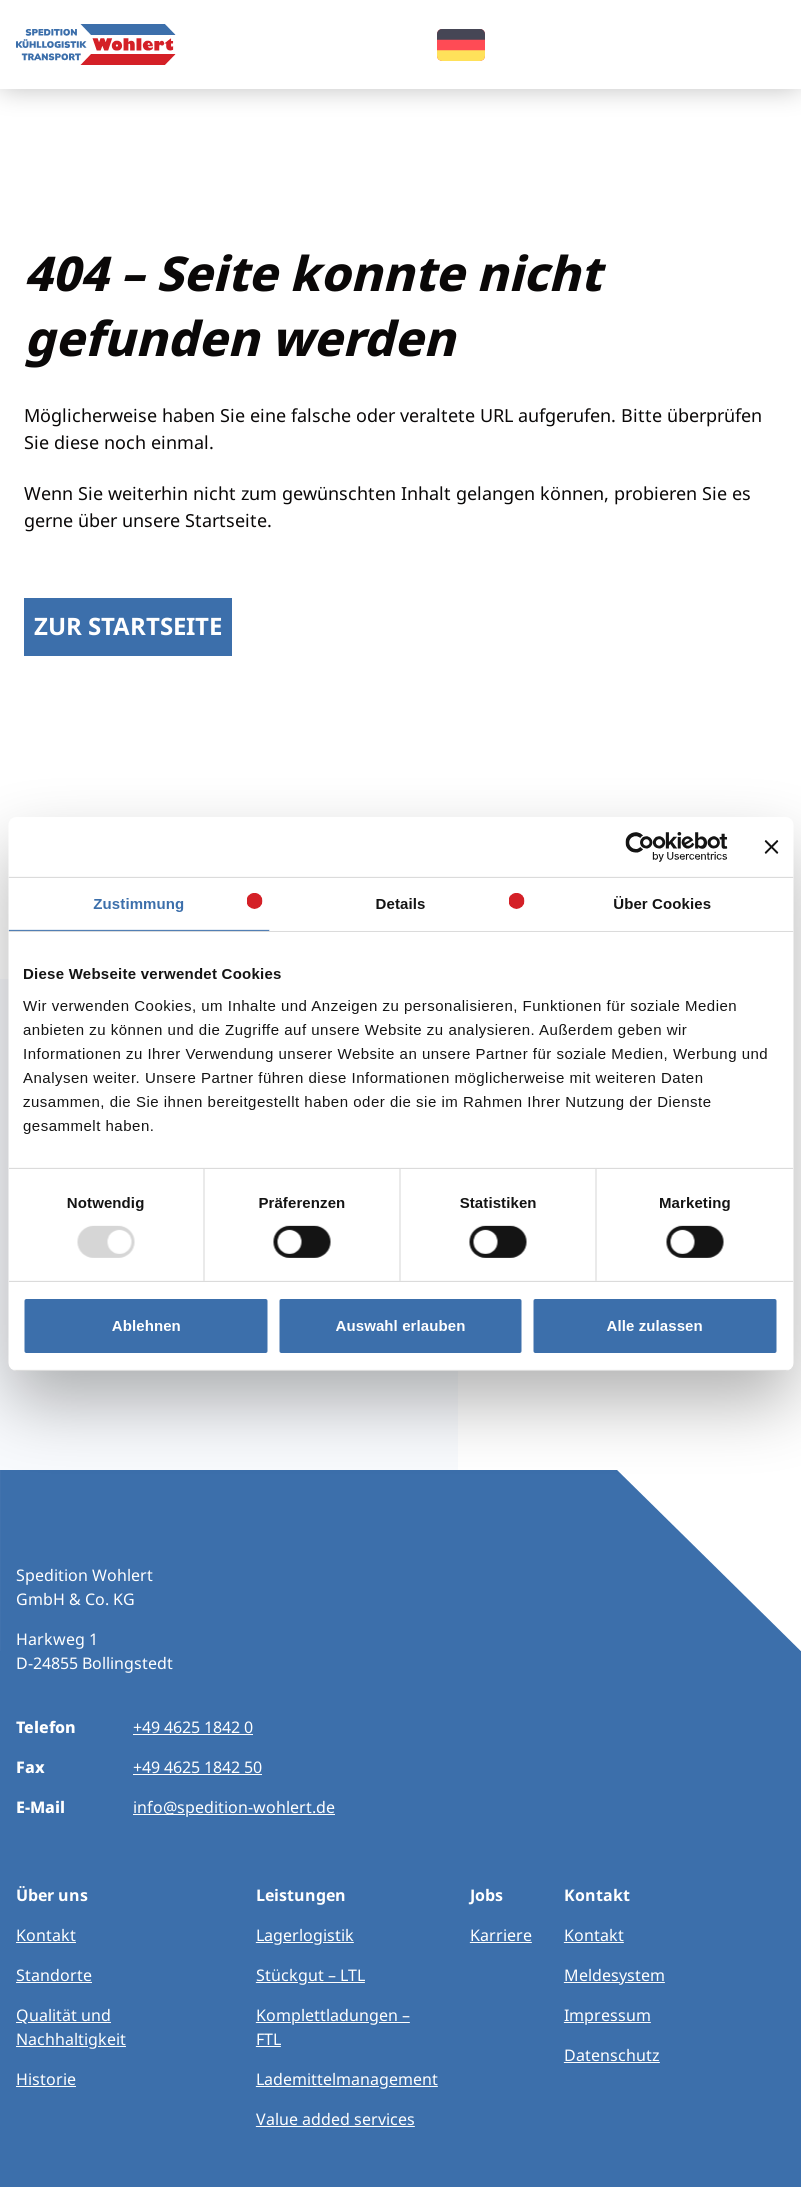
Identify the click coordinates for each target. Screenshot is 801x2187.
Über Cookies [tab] (662, 902)
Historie (46, 2079)
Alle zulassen (654, 1325)
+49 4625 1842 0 (193, 1727)
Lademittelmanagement (347, 2079)
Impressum (607, 2015)
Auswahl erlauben (401, 1325)
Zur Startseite (128, 625)
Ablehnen (146, 1325)
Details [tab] (401, 902)
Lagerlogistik (305, 1935)
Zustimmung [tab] (138, 902)
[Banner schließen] (771, 846)
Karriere (501, 1935)
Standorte (54, 1975)
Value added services (335, 2119)
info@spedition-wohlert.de (234, 1807)
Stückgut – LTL (310, 1975)
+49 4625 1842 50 (197, 1767)
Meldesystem (614, 1975)
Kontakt (46, 1935)
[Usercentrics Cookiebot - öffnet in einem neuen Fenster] (639, 846)
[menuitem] (461, 42)
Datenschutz (612, 2055)
